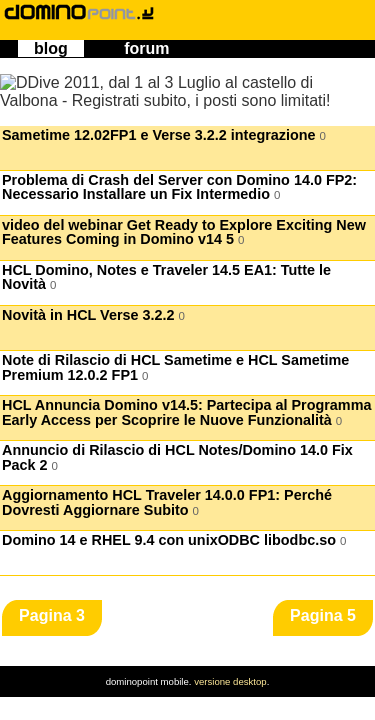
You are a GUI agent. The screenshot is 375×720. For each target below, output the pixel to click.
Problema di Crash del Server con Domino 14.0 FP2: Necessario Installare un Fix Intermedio (179, 187)
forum (146, 48)
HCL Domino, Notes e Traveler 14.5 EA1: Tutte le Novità (166, 277)
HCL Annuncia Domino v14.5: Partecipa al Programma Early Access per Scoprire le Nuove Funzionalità (186, 412)
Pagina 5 (323, 615)
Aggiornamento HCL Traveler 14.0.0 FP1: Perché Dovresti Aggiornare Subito (167, 502)
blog (51, 48)
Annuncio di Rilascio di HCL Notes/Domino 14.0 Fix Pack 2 (177, 457)
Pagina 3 (52, 615)
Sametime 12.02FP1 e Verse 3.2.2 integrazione (164, 135)
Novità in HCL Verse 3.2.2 (93, 315)
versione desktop (230, 681)
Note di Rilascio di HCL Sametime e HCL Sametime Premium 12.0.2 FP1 (175, 367)
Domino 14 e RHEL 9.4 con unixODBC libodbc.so (174, 540)
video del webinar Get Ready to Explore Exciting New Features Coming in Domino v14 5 (184, 232)
